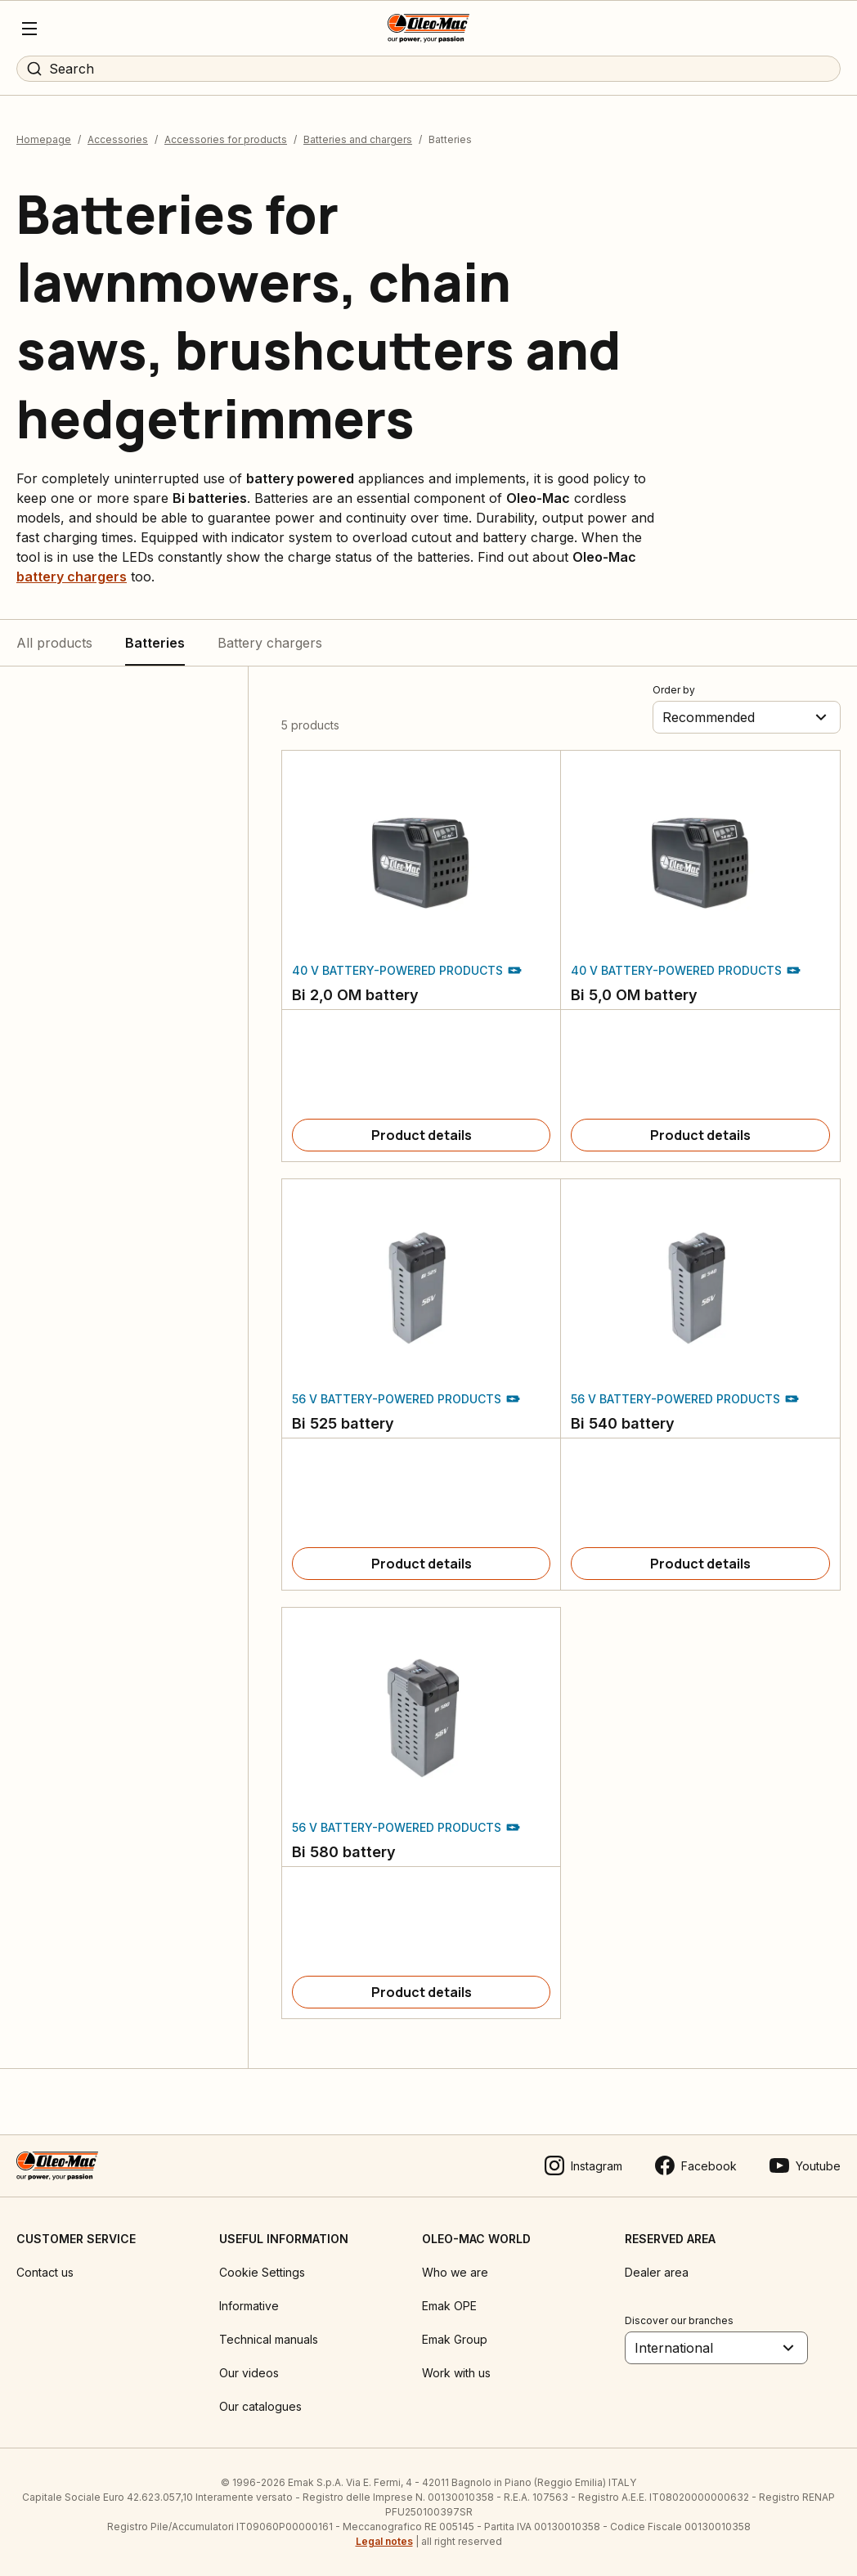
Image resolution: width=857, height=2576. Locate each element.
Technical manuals (268, 2339)
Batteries (155, 643)
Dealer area (657, 2272)
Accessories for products (225, 139)
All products (54, 643)
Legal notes (384, 2541)
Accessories (117, 139)
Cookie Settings (262, 2272)
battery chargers (71, 576)
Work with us (456, 2373)
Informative (249, 2306)
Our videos (249, 2373)
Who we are (455, 2272)
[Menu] (29, 29)
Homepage (43, 139)
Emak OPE (449, 2306)
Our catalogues (260, 2406)
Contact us (45, 2272)
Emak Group (454, 2339)
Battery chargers (270, 643)
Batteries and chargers (357, 139)
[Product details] (421, 1135)
